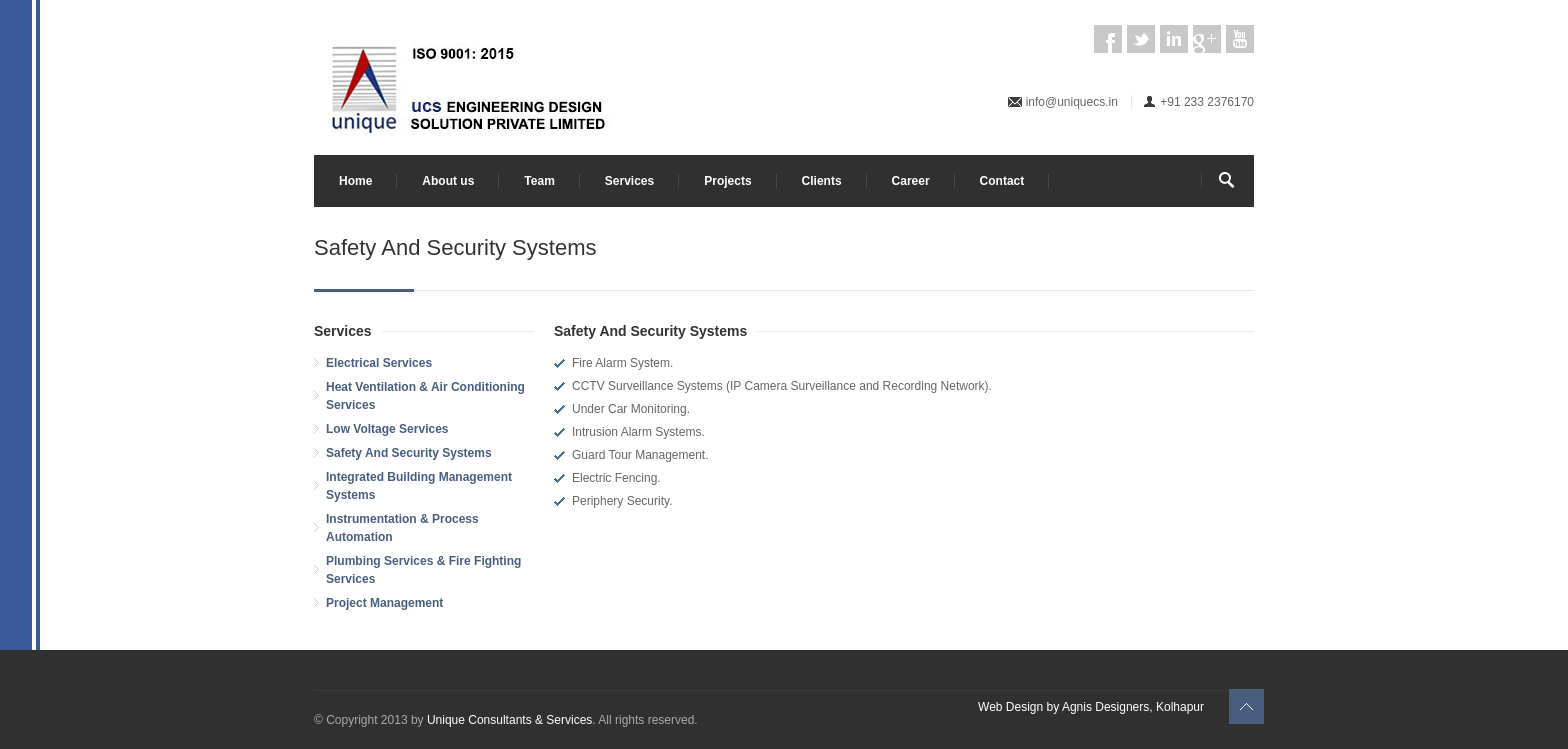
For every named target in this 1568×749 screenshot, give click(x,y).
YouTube (1240, 39)
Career (911, 181)
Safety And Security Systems (409, 453)
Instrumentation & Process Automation (402, 528)
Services (629, 181)
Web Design (1010, 707)
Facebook (1108, 39)
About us (448, 181)
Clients (822, 181)
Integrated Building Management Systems (419, 486)
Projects (727, 181)
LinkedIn (1174, 39)
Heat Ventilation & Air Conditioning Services (425, 396)
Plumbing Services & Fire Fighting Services (423, 570)
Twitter (1141, 39)
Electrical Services (379, 363)
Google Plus (1207, 39)
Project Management (384, 603)
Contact (1002, 181)
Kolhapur (1180, 707)
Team (539, 181)
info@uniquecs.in (1072, 102)
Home (355, 181)
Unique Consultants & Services (509, 720)
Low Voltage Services (387, 429)
